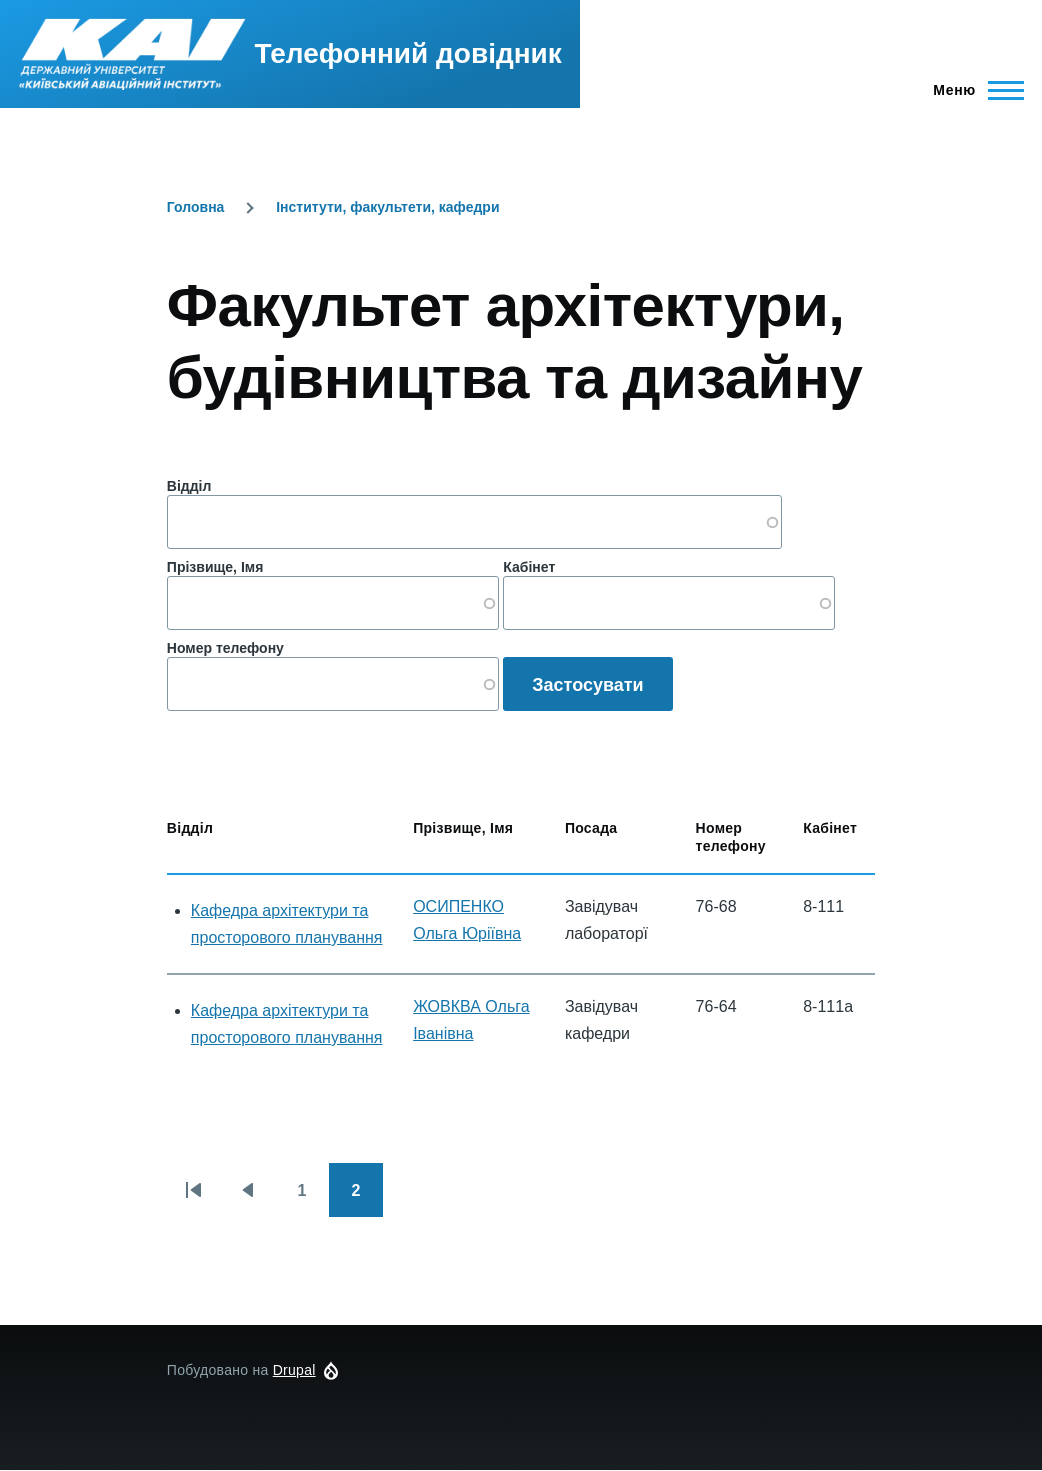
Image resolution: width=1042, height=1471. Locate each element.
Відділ (189, 486)
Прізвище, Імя (215, 567)
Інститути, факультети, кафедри (387, 207)
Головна (196, 207)
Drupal (294, 1370)
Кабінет (529, 567)
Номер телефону (225, 648)
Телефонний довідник (408, 53)
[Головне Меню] (972, 90)
